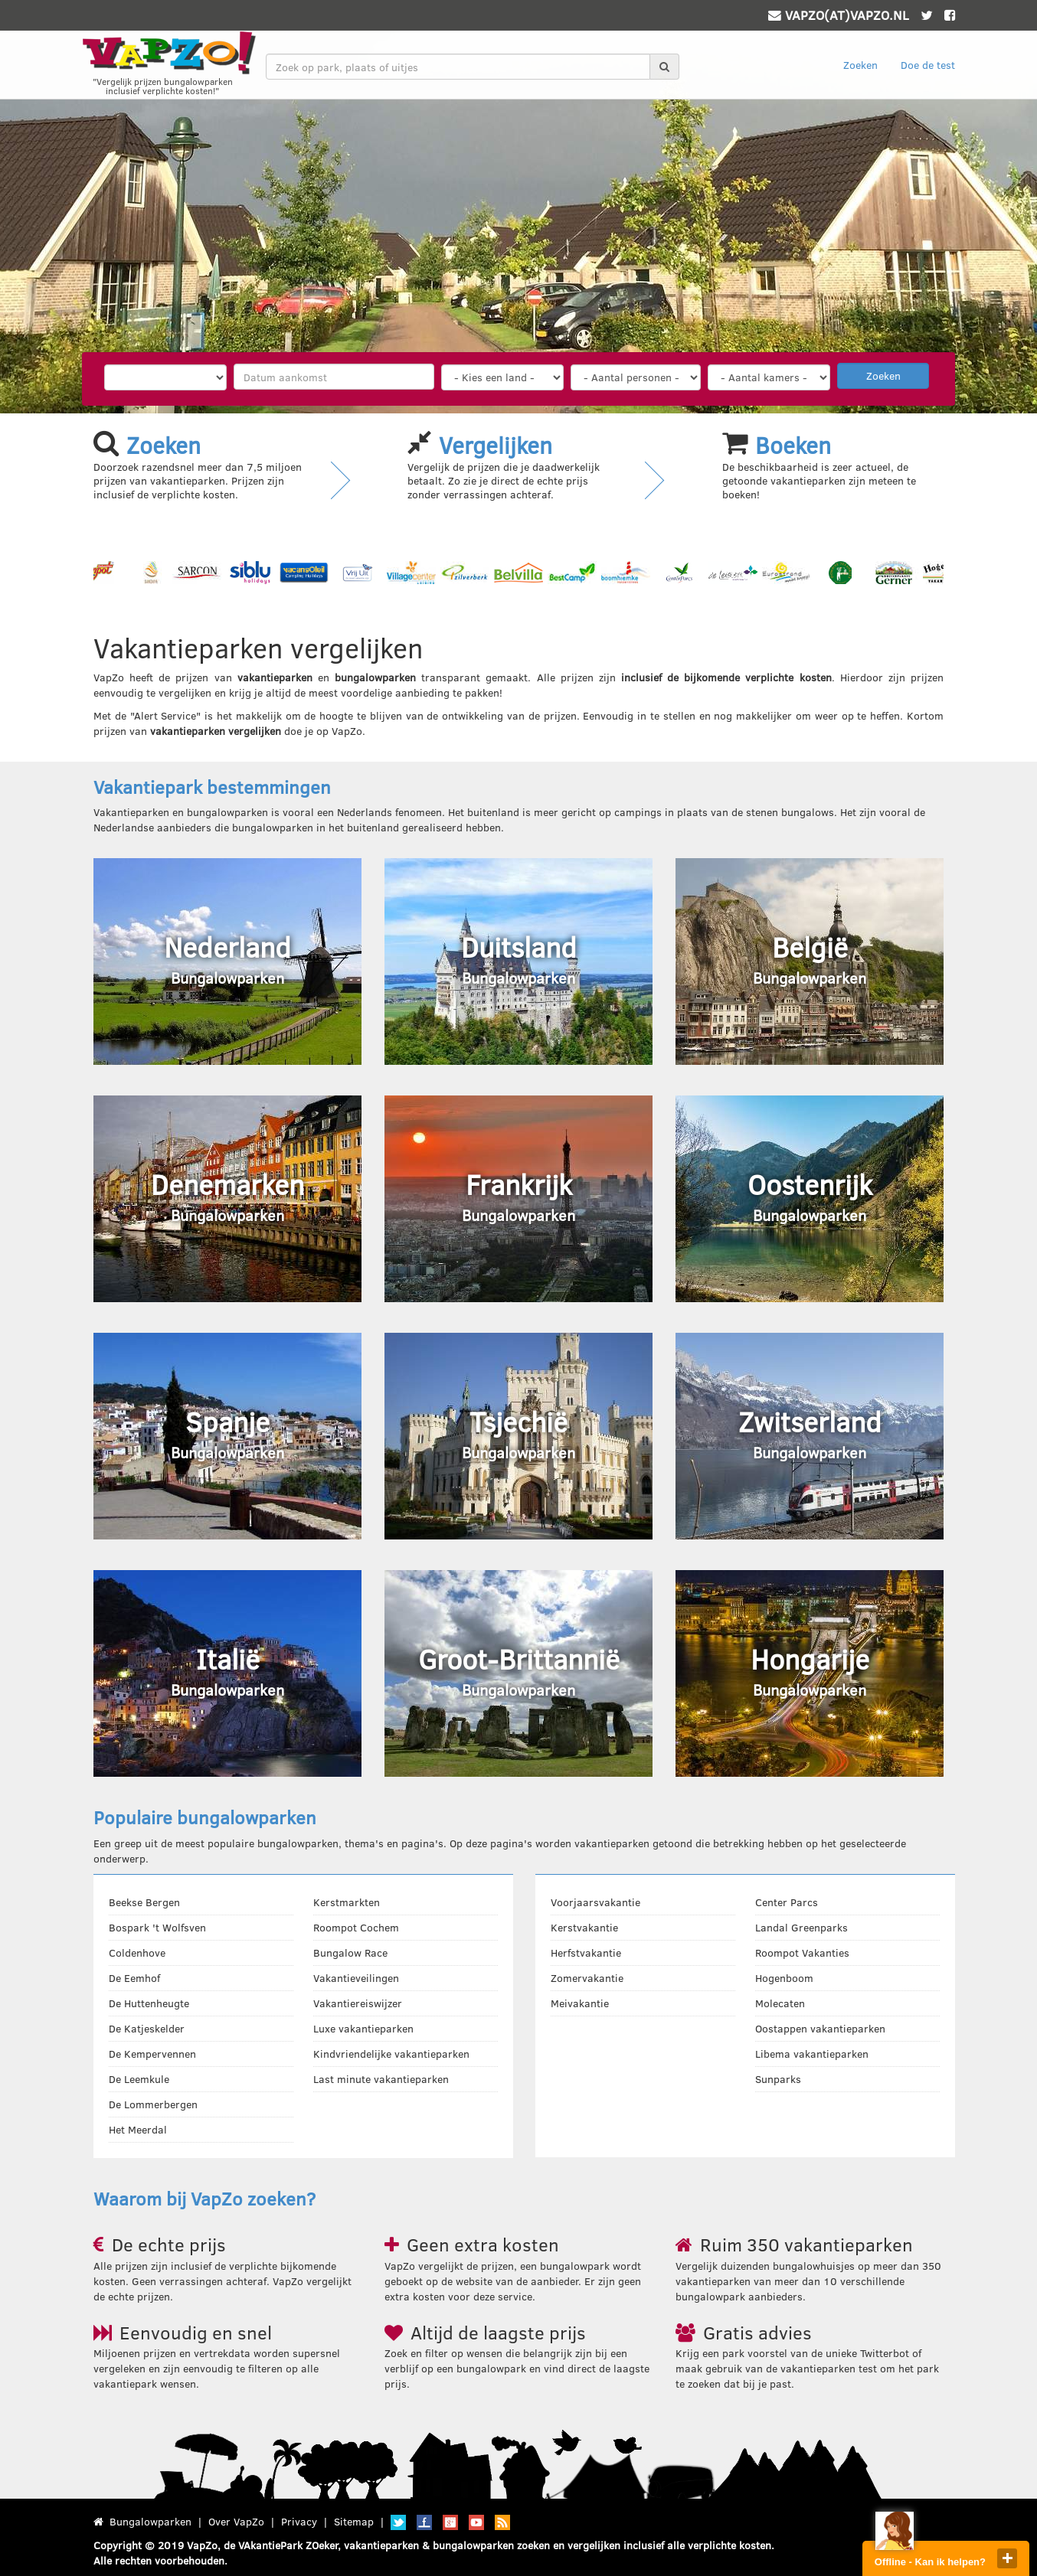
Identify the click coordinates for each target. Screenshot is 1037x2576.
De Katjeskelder (147, 2028)
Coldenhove (137, 1952)
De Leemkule (139, 2079)
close (1007, 2558)
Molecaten (780, 2003)
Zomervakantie (587, 1977)
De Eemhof (134, 1977)
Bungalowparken (150, 2521)
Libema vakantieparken (812, 2053)
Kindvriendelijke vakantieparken (391, 2053)
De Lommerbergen (153, 2104)
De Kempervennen (152, 2053)
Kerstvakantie (584, 1927)
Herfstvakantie (586, 1952)
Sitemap (354, 2521)
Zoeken (860, 64)
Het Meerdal (138, 2129)
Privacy (299, 2521)
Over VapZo (236, 2521)
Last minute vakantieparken (381, 2079)
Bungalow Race (350, 1952)
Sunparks (778, 2079)
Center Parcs (786, 1902)
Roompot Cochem (356, 1927)
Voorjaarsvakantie (595, 1902)
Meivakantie (580, 2003)
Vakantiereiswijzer (357, 2003)
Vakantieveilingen (356, 1977)
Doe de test (928, 64)
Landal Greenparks (801, 1927)
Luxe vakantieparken (363, 2028)
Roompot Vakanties (802, 1952)
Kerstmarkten (346, 1902)
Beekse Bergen (144, 1902)
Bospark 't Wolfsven (157, 1927)
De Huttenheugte (149, 2003)
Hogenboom (784, 1977)
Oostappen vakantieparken (820, 2028)
